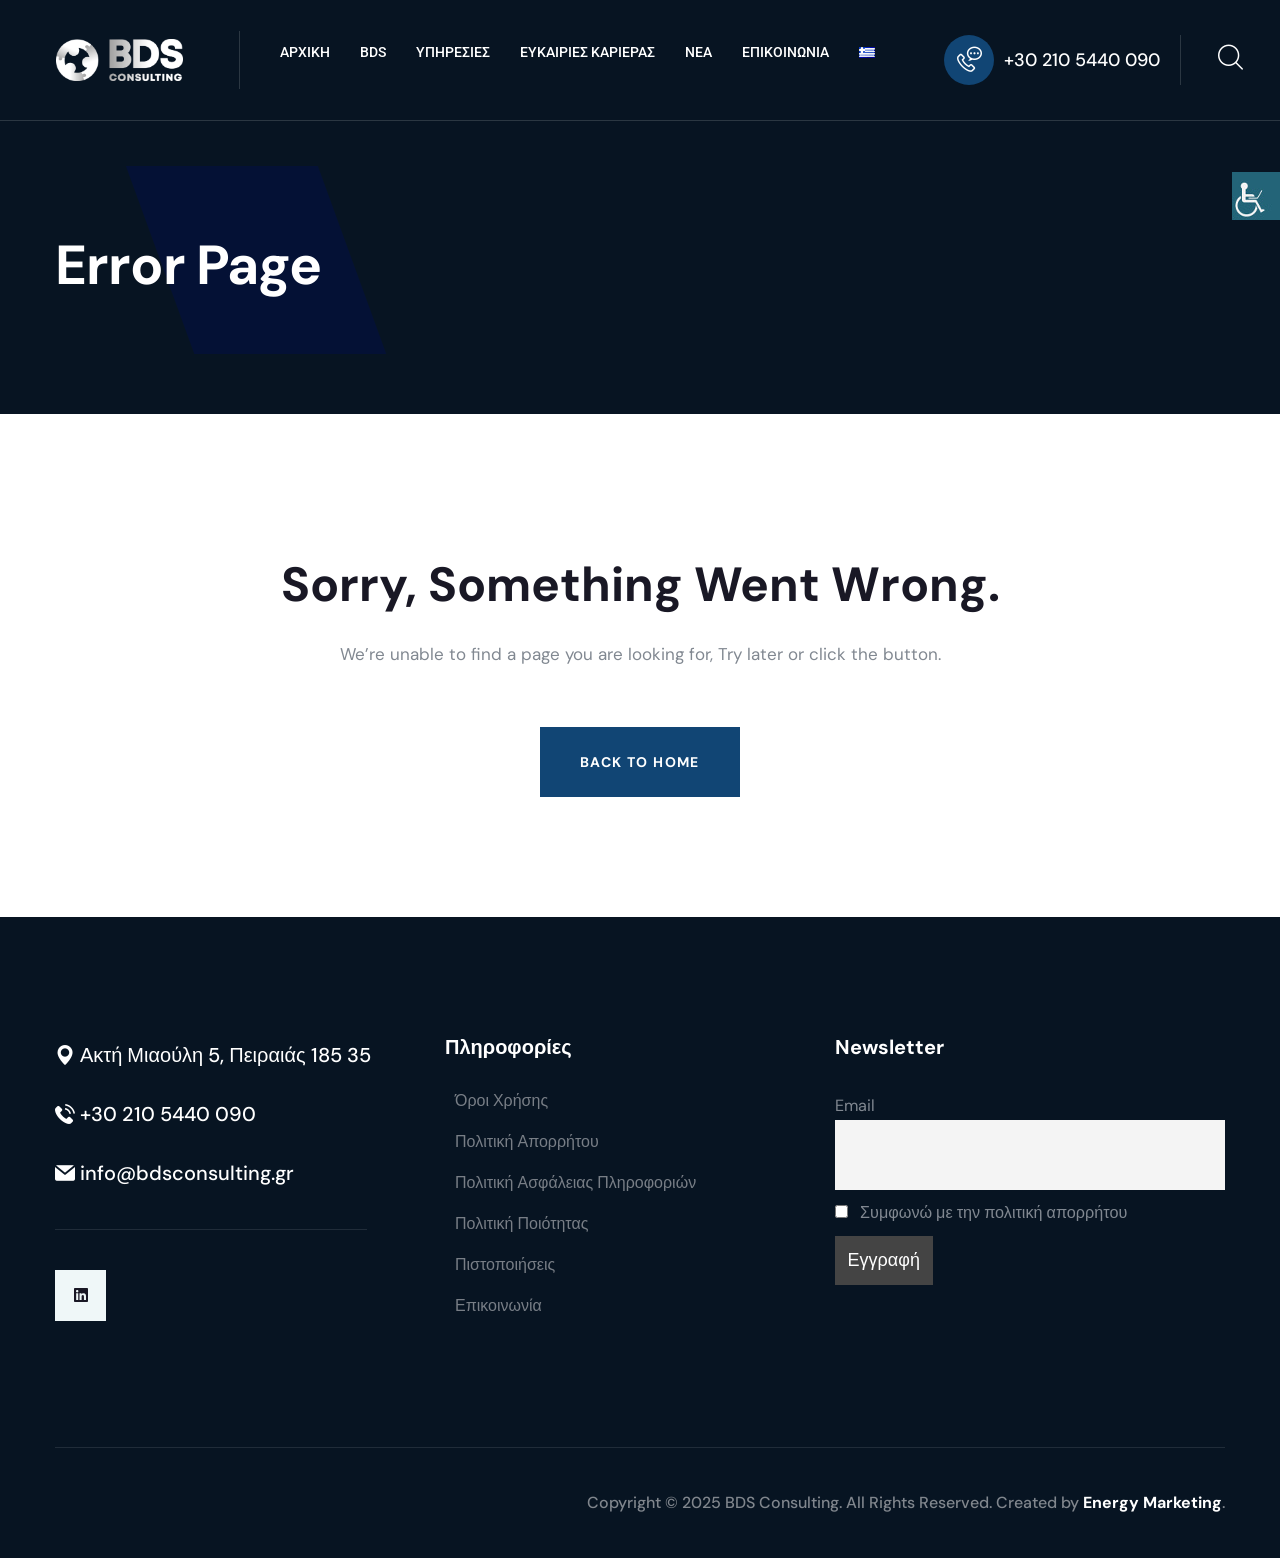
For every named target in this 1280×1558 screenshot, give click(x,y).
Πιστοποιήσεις (505, 1264)
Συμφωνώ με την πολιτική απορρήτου (981, 1212)
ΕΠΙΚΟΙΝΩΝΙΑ (785, 52)
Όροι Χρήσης (501, 1100)
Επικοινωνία (498, 1305)
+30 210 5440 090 (1082, 60)
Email (855, 1105)
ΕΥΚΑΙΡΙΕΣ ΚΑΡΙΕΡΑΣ (587, 52)
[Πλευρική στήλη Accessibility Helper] (1256, 196)
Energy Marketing (1152, 1502)
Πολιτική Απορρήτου (527, 1141)
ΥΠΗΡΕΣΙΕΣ (453, 52)
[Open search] (1230, 60)
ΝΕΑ (698, 52)
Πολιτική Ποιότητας (521, 1223)
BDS (373, 52)
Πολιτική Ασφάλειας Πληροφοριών (575, 1182)
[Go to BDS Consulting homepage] (119, 60)
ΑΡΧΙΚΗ (305, 52)
